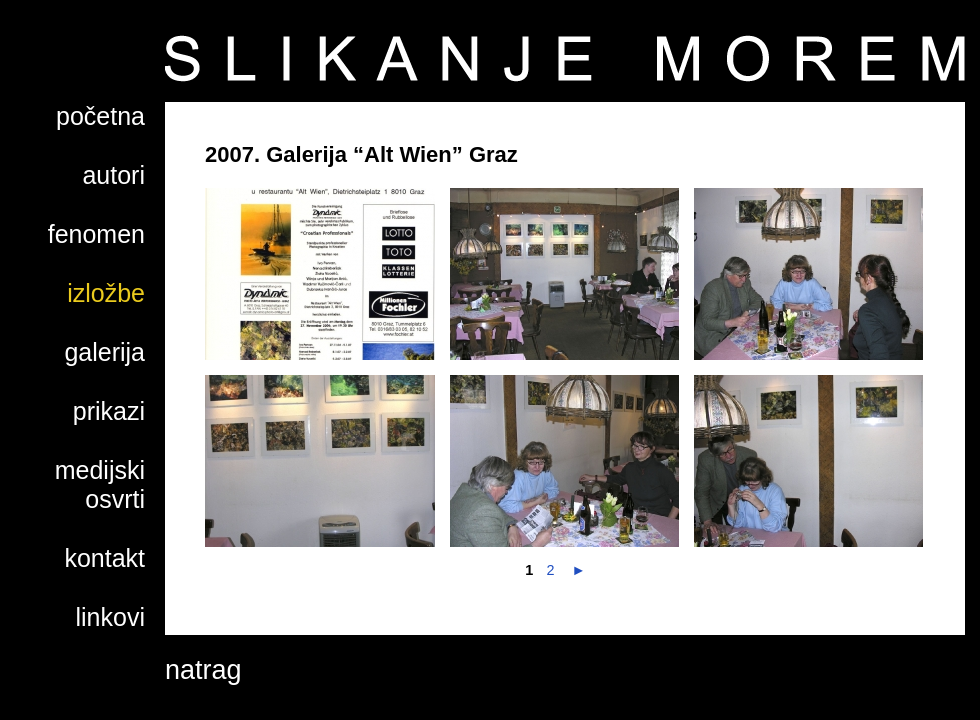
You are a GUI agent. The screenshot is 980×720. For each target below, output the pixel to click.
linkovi (110, 617)
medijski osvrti (100, 484)
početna (100, 116)
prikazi (109, 411)
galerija (104, 352)
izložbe (106, 293)
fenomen (96, 234)
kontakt (104, 558)
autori (113, 175)
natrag (203, 670)
